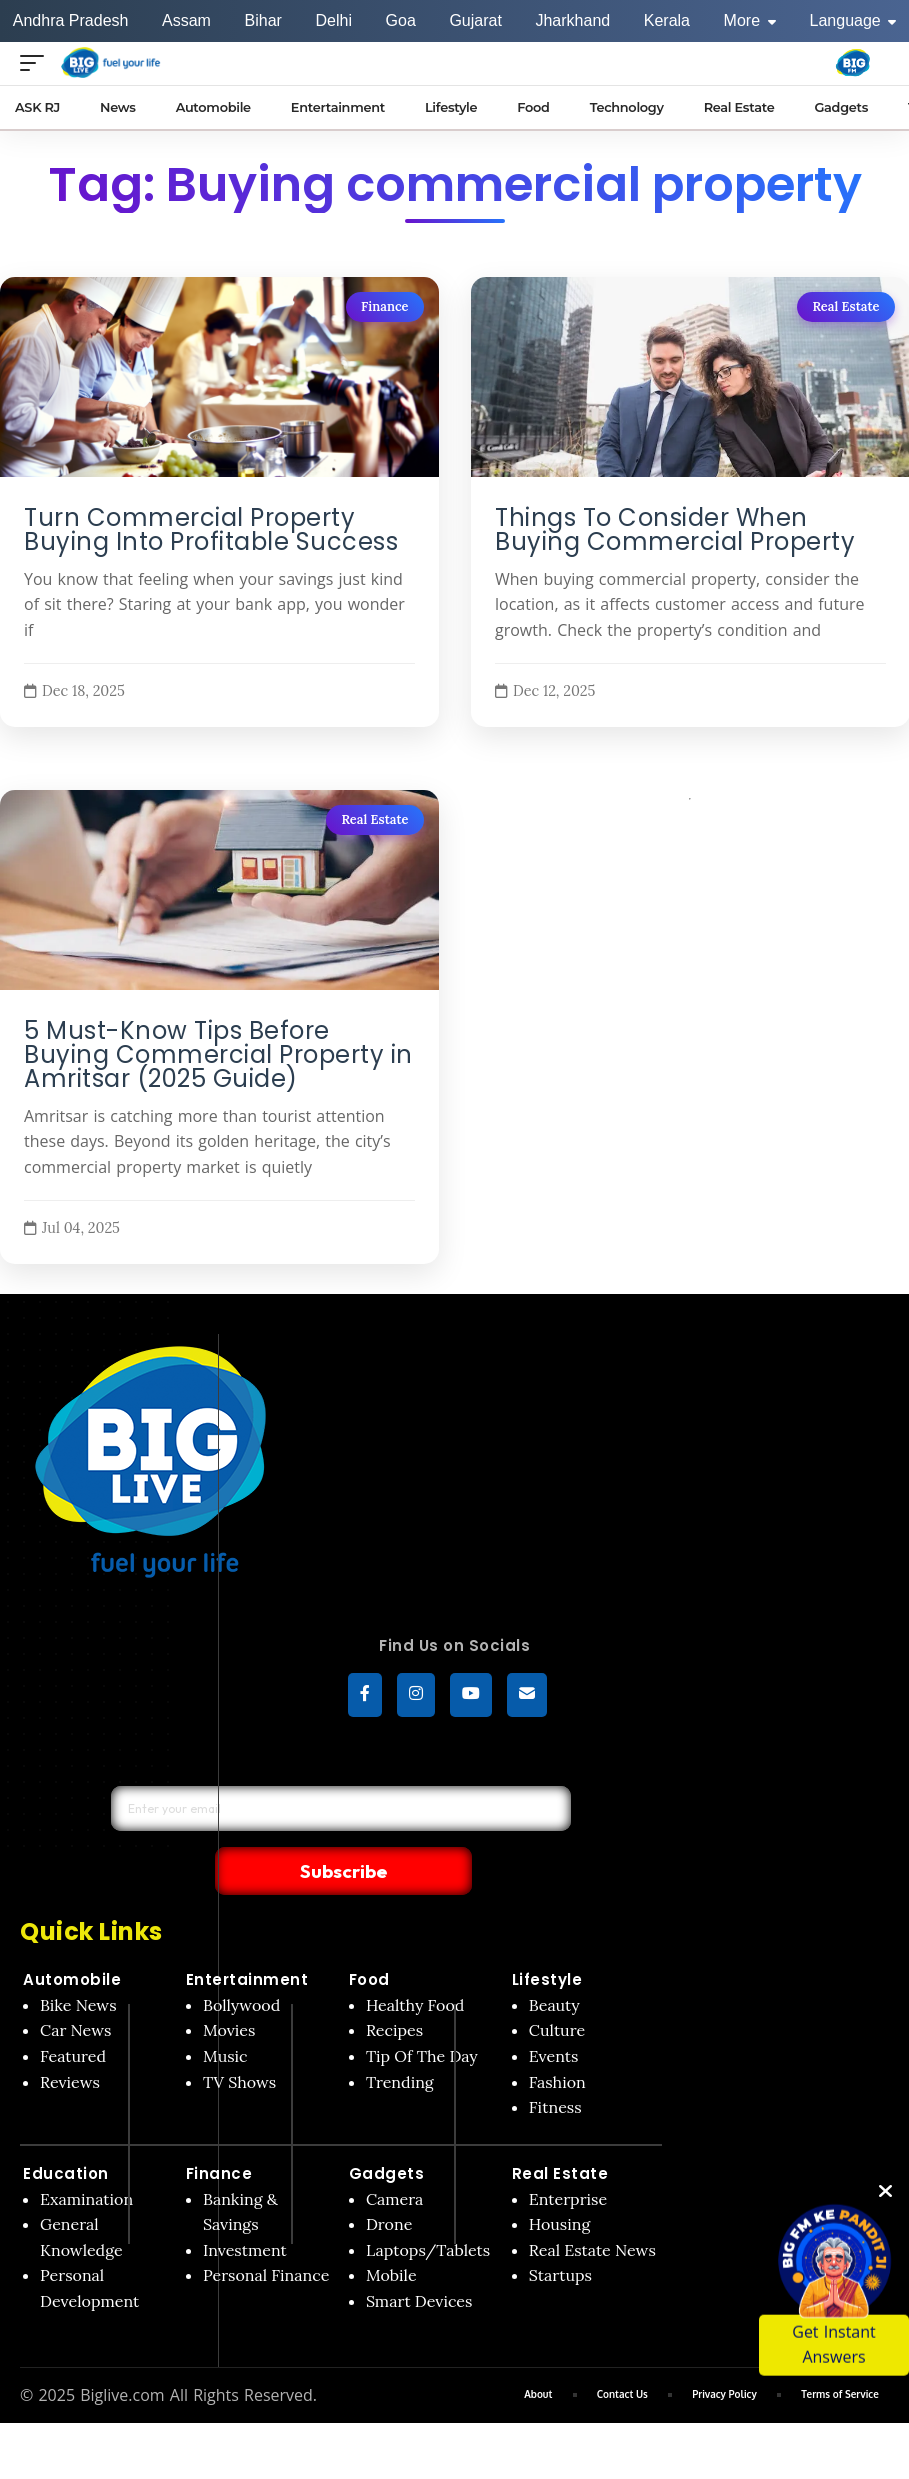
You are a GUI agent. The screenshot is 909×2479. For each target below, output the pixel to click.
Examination (86, 2158)
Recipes (394, 1990)
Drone (389, 2184)
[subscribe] (527, 1698)
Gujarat (475, 20)
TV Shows (239, 2041)
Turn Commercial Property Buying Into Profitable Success (211, 530)
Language (853, 20)
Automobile (72, 1939)
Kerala (667, 20)
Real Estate (845, 306)
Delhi (333, 20)
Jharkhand (572, 20)
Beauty (554, 1964)
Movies (229, 1990)
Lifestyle (547, 1939)
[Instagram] (416, 1698)
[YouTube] (471, 1698)
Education (66, 2132)
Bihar (263, 20)
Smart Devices (419, 2261)
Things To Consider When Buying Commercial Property (675, 530)
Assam (186, 20)
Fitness (555, 2067)
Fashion (557, 2041)
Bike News (78, 1964)
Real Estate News (592, 2209)
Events (554, 2016)
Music (225, 2016)
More (750, 20)
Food (369, 1939)
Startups (560, 2235)
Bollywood (241, 1964)
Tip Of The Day (422, 2016)
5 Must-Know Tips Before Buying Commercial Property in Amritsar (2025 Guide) (218, 1056)
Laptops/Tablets (428, 2209)
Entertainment (247, 1939)
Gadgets (387, 2132)
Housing (560, 2184)
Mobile (391, 2235)
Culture (557, 1990)
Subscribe (476, 1829)
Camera (395, 2158)
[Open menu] (37, 62)
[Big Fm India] (853, 63)
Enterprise (568, 2158)
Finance (384, 306)
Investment (245, 2209)
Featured (73, 2016)
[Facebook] (365, 1698)
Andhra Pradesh (71, 20)
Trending (400, 2041)
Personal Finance (266, 2235)
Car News (75, 1990)
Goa (401, 20)
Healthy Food (415, 1964)
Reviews (70, 2041)
